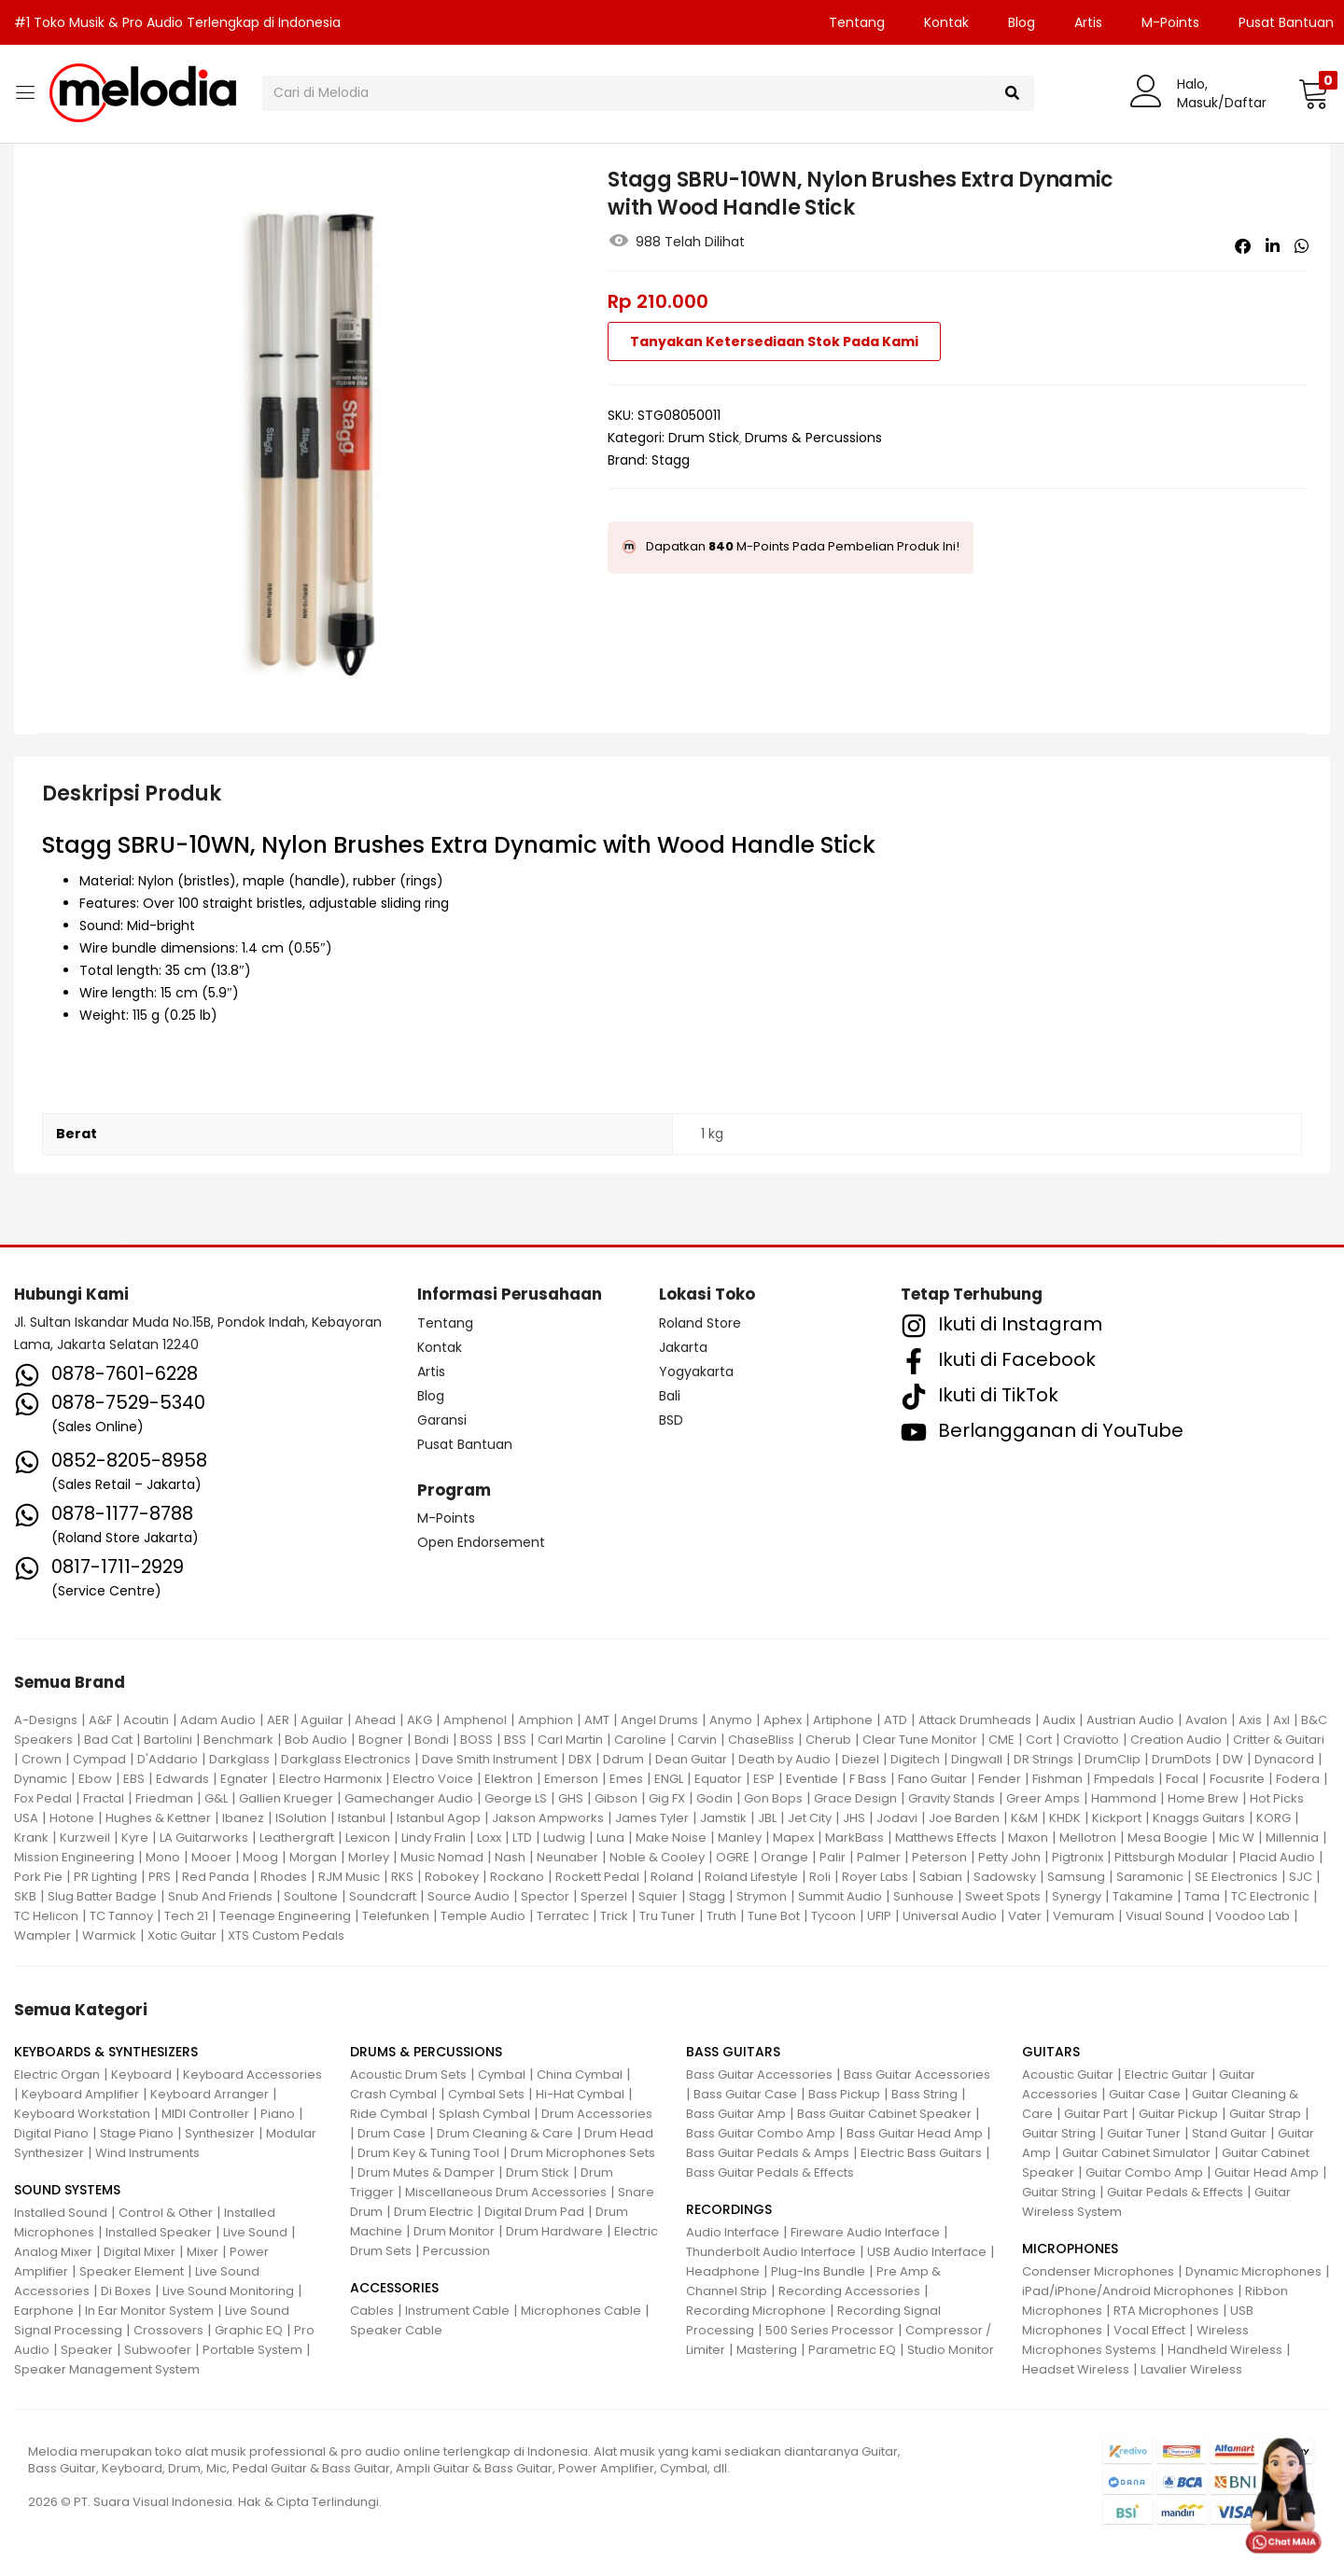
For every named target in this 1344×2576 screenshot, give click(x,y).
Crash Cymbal (393, 2094)
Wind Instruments (147, 2153)
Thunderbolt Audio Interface (771, 2252)
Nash (510, 1857)
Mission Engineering (74, 1857)
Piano (277, 2114)
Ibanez (243, 1818)
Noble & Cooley (657, 1857)
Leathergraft (296, 1837)
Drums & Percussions (813, 437)
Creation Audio (1176, 1739)
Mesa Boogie (1167, 1837)
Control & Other (166, 2212)
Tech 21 (186, 1916)
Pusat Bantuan (464, 1444)
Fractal (103, 1798)
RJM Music (349, 1877)
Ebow (95, 1779)
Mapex (793, 1837)
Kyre (134, 1837)
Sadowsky (1004, 1877)
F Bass (868, 1779)
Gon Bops (773, 1798)
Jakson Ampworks (548, 1818)
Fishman (1057, 1779)
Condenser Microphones (1098, 2271)
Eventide (812, 1779)
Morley (368, 1857)
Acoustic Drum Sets (408, 2074)
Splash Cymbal (484, 2114)
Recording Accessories (849, 2291)
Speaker (87, 2350)
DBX (580, 1759)
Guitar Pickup (1178, 2114)
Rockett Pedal (597, 1877)
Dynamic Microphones (1253, 2271)
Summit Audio (840, 1896)
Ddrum (623, 1759)
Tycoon (833, 1916)
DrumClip (1113, 1759)
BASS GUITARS (733, 2051)
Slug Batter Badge (102, 1896)
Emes (626, 1779)
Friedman (164, 1798)
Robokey (452, 1877)
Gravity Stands (951, 1798)
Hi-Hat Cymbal (580, 2094)
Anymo (730, 1720)
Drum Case (391, 2133)
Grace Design (855, 1798)
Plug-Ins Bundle (818, 2271)
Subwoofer (157, 2350)
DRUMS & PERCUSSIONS (426, 2051)
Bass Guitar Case (745, 2094)
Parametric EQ (852, 2350)
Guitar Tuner (1144, 2133)
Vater (1025, 1916)
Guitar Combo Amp (1144, 2172)
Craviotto (1091, 1739)
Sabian (940, 1877)
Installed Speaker (158, 2232)
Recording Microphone (756, 2310)
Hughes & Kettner (158, 1818)
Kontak (946, 22)
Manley (740, 1837)
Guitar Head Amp (1266, 2172)
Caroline (640, 1739)
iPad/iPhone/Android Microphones (1128, 2291)
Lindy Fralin (433, 1837)
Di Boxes (126, 2291)
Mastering (766, 2350)
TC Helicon (46, 1916)
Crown (41, 1759)
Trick (614, 1916)
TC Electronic (1270, 1896)
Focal (1182, 1779)
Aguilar (322, 1720)
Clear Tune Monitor (919, 1739)
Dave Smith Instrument (489, 1759)
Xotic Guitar (182, 1935)
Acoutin (146, 1720)
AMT (596, 1720)
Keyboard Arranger (209, 2094)
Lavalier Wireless (1191, 2369)
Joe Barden (964, 1818)
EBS (134, 1779)
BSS (515, 1739)
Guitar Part (1095, 2114)
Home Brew (1203, 1798)
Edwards (182, 1779)
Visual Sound (1165, 1916)
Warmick (109, 1935)
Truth (721, 1916)
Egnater (244, 1779)
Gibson (616, 1798)
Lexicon (367, 1837)
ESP (764, 1779)
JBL (767, 1818)
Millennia (1292, 1837)
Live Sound (255, 2232)
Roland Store (700, 1323)
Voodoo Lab (1252, 1916)
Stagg (670, 460)
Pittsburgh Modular (1171, 1857)
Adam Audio (218, 1720)
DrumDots (1181, 1759)
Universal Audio (950, 1916)
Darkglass (239, 1759)
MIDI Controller (205, 2114)
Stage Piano (137, 2133)
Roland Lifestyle (751, 1877)
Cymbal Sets (486, 2094)
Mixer (202, 2252)
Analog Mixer (53, 2252)
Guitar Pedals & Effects (1175, 2192)
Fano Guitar (932, 1779)
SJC (1300, 1877)
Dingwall (976, 1759)
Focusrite (1237, 1779)
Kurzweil (85, 1837)
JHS (854, 1818)
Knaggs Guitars (1199, 1818)
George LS (515, 1798)
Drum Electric (433, 2212)
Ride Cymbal (388, 2114)
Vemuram (1083, 1916)
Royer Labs (875, 1877)
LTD (522, 1837)
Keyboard (141, 2074)
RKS (402, 1877)
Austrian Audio (1130, 1720)
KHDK (1065, 1818)
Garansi (442, 1420)
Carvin (697, 1739)
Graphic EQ (249, 2330)
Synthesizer (220, 2133)
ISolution (301, 1818)
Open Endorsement (481, 1542)
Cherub (828, 1739)
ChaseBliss (761, 1739)
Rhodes (283, 1877)
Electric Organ (57, 2074)
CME (1001, 1739)
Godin (714, 1798)
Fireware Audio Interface (865, 2232)
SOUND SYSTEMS (67, 2189)
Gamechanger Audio (408, 1798)
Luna (610, 1837)
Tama (1202, 1896)
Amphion (545, 1720)
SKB (25, 1896)
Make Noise (671, 1837)
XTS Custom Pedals (286, 1935)
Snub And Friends (220, 1896)
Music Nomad (441, 1857)
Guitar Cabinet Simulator (1136, 2153)
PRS (159, 1877)
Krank (31, 1837)
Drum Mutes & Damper (426, 2172)
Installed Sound (60, 2212)
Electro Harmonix (330, 1779)
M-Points (1170, 22)
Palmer (879, 1857)
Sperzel (604, 1896)
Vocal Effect (1149, 2330)
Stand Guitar (1229, 2133)
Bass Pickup (844, 2094)
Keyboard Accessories (252, 2074)
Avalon (1206, 1720)
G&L (216, 1798)
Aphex (782, 1720)
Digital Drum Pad (534, 2212)
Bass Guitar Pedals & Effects (770, 2172)
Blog (1021, 22)
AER (278, 1720)
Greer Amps (1043, 1798)
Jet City (810, 1818)
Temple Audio (483, 1916)
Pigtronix (1077, 1857)
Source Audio (468, 1896)
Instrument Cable (457, 2310)
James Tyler (652, 1818)
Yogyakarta (696, 1371)
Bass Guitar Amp (736, 2114)
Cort (1039, 1739)
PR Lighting (105, 1877)
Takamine (1143, 1896)
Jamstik (723, 1818)
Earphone (44, 2310)
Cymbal (501, 2074)
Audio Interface (732, 2232)
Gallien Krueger (286, 1798)
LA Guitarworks (204, 1837)
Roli (820, 1877)
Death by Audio (784, 1759)
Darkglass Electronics (346, 1759)
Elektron (508, 1779)
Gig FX (667, 1798)
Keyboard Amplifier (80, 2094)
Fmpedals (1124, 1779)
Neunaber (567, 1857)
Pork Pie (38, 1877)
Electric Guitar (1166, 2074)
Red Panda (215, 1877)
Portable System (252, 2350)
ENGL (668, 1779)
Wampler (42, 1935)
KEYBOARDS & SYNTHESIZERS (106, 2051)
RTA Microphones (1166, 2310)
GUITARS (1051, 2051)
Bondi (431, 1739)
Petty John (1009, 1857)
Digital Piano (51, 2133)
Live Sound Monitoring (228, 2291)
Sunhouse (923, 1896)
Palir (832, 1857)
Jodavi (896, 1818)
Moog (260, 1857)
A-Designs (45, 1720)
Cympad (99, 1759)
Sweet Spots (1003, 1896)
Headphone (723, 2271)
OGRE (732, 1857)
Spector (545, 1896)
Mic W (1236, 1837)
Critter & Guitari (1278, 1739)
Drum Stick (703, 437)
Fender (999, 1779)
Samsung (1076, 1877)
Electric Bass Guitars (921, 2153)
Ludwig (564, 1837)
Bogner (380, 1739)
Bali (669, 1395)
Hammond (1123, 1798)
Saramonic (1149, 1877)
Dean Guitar (691, 1759)
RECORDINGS (729, 2209)
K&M (1024, 1818)
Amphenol (475, 1720)
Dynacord (1284, 1759)
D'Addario (167, 1759)
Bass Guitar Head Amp (915, 2133)
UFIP (879, 1916)
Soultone (311, 1896)
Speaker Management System (107, 2369)
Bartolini (168, 1739)
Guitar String (1059, 2133)
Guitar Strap (1265, 2114)
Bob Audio (316, 1739)
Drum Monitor (454, 2231)
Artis (1088, 22)
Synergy (1076, 1896)
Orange (784, 1857)
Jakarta (683, 1347)
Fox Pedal (43, 1798)
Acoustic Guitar (1067, 2074)
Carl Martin (570, 1739)
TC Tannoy (121, 1916)
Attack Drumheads (974, 1720)
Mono (163, 1857)
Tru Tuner (667, 1916)
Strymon (761, 1896)
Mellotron (1087, 1837)
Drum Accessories (596, 2114)
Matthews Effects (946, 1837)
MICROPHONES (1070, 2248)
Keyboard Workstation (82, 2114)
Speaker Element (131, 2271)
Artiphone (843, 1720)
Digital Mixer (139, 2252)
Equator (718, 1779)
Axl (1281, 1720)
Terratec (563, 1916)
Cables (372, 2310)
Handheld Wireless (1225, 2350)
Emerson (571, 1779)
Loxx (489, 1837)
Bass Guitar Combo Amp (760, 2133)
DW (1233, 1759)
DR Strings (1043, 1759)
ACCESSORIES (394, 2287)
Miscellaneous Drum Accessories (506, 2192)
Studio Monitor (950, 2350)
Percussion (456, 2251)
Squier (658, 1896)
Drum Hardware (554, 2231)
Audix (1059, 1720)
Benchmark (238, 1739)
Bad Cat (108, 1739)
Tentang (857, 22)
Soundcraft (382, 1896)
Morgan (313, 1857)
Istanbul (361, 1818)
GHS (570, 1798)
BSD (671, 1420)
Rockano (517, 1877)
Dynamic (40, 1779)
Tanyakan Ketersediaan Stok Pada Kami (774, 341)
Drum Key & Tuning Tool (428, 2153)
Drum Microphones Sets (583, 2153)
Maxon (1028, 1837)
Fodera (1298, 1779)
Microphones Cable (581, 2310)
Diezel (860, 1759)
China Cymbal (580, 2074)
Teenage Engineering (285, 1916)
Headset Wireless (1075, 2369)
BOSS (476, 1739)
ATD (895, 1720)
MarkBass (854, 1837)
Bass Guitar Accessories (759, 2074)
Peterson (939, 1857)
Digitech (915, 1759)
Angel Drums (659, 1720)
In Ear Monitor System (149, 2310)
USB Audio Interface (927, 2252)
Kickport (1116, 1818)
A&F (100, 1720)
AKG (419, 1720)
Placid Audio (1277, 1857)
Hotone (71, 1818)
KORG (1273, 1818)
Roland (672, 1877)
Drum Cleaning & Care (505, 2133)
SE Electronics (1236, 1877)
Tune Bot (774, 1916)
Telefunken (395, 1916)
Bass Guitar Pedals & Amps (767, 2153)
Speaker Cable (396, 2330)
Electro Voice (433, 1779)
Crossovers (168, 2330)
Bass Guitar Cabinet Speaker (884, 2114)
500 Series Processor (829, 2330)
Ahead (375, 1720)
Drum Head (618, 2133)
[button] (1313, 93)
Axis (1250, 1720)
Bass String (924, 2094)
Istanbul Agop (439, 1818)
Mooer (211, 1857)
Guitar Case (1145, 2094)
